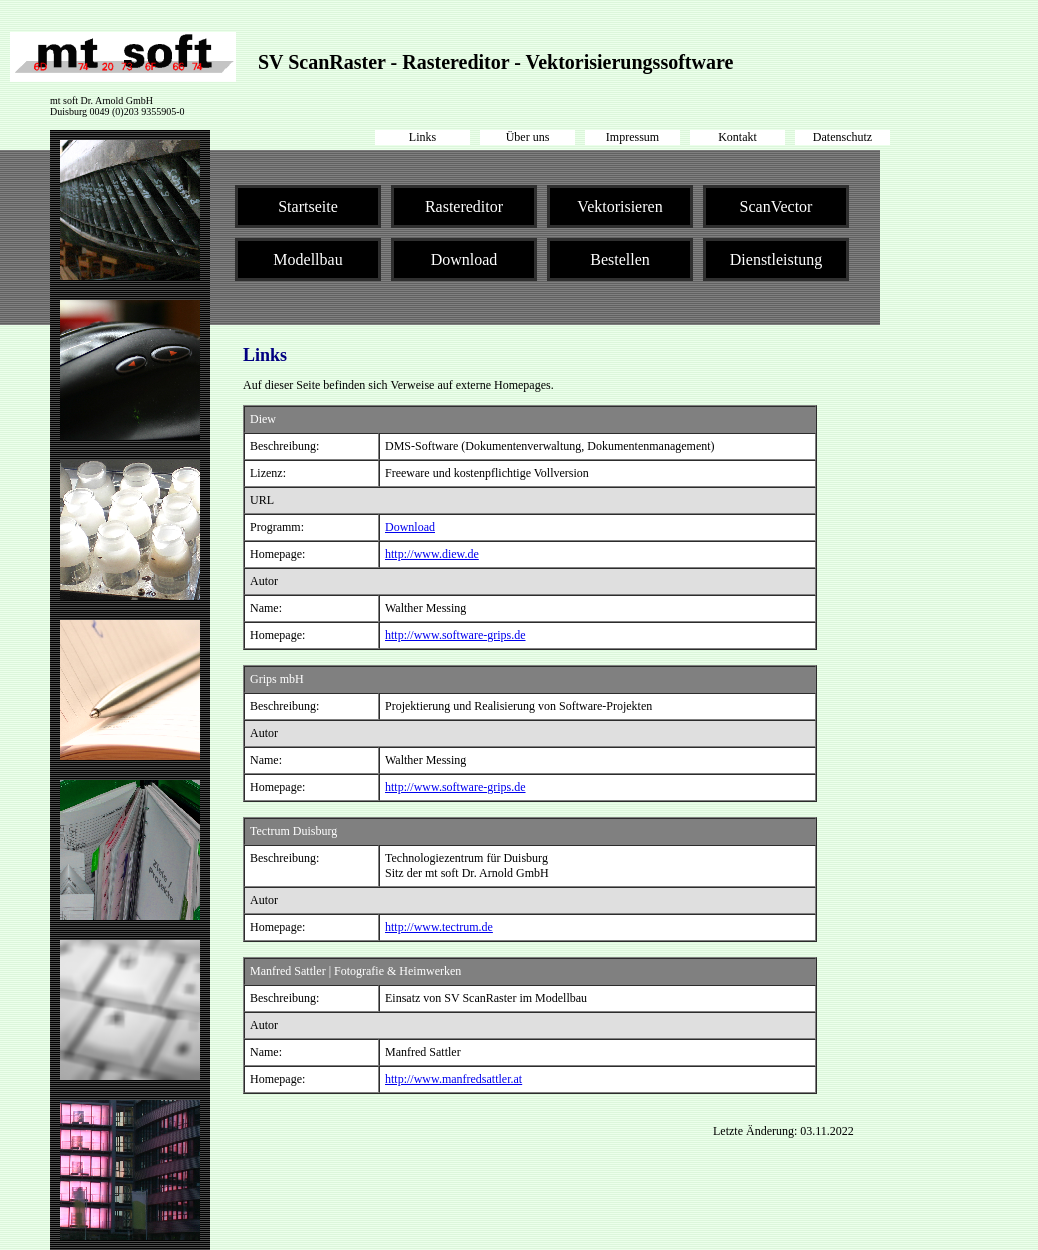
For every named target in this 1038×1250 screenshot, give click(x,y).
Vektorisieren (619, 206)
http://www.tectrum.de (439, 927)
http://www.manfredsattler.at (453, 1079)
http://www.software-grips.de (455, 635)
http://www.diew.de (432, 554)
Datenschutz (842, 137)
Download (464, 259)
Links (422, 137)
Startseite (308, 206)
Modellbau (307, 259)
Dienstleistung (776, 259)
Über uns (528, 137)
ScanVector (776, 206)
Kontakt (737, 137)
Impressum (632, 137)
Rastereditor (464, 206)
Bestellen (620, 259)
